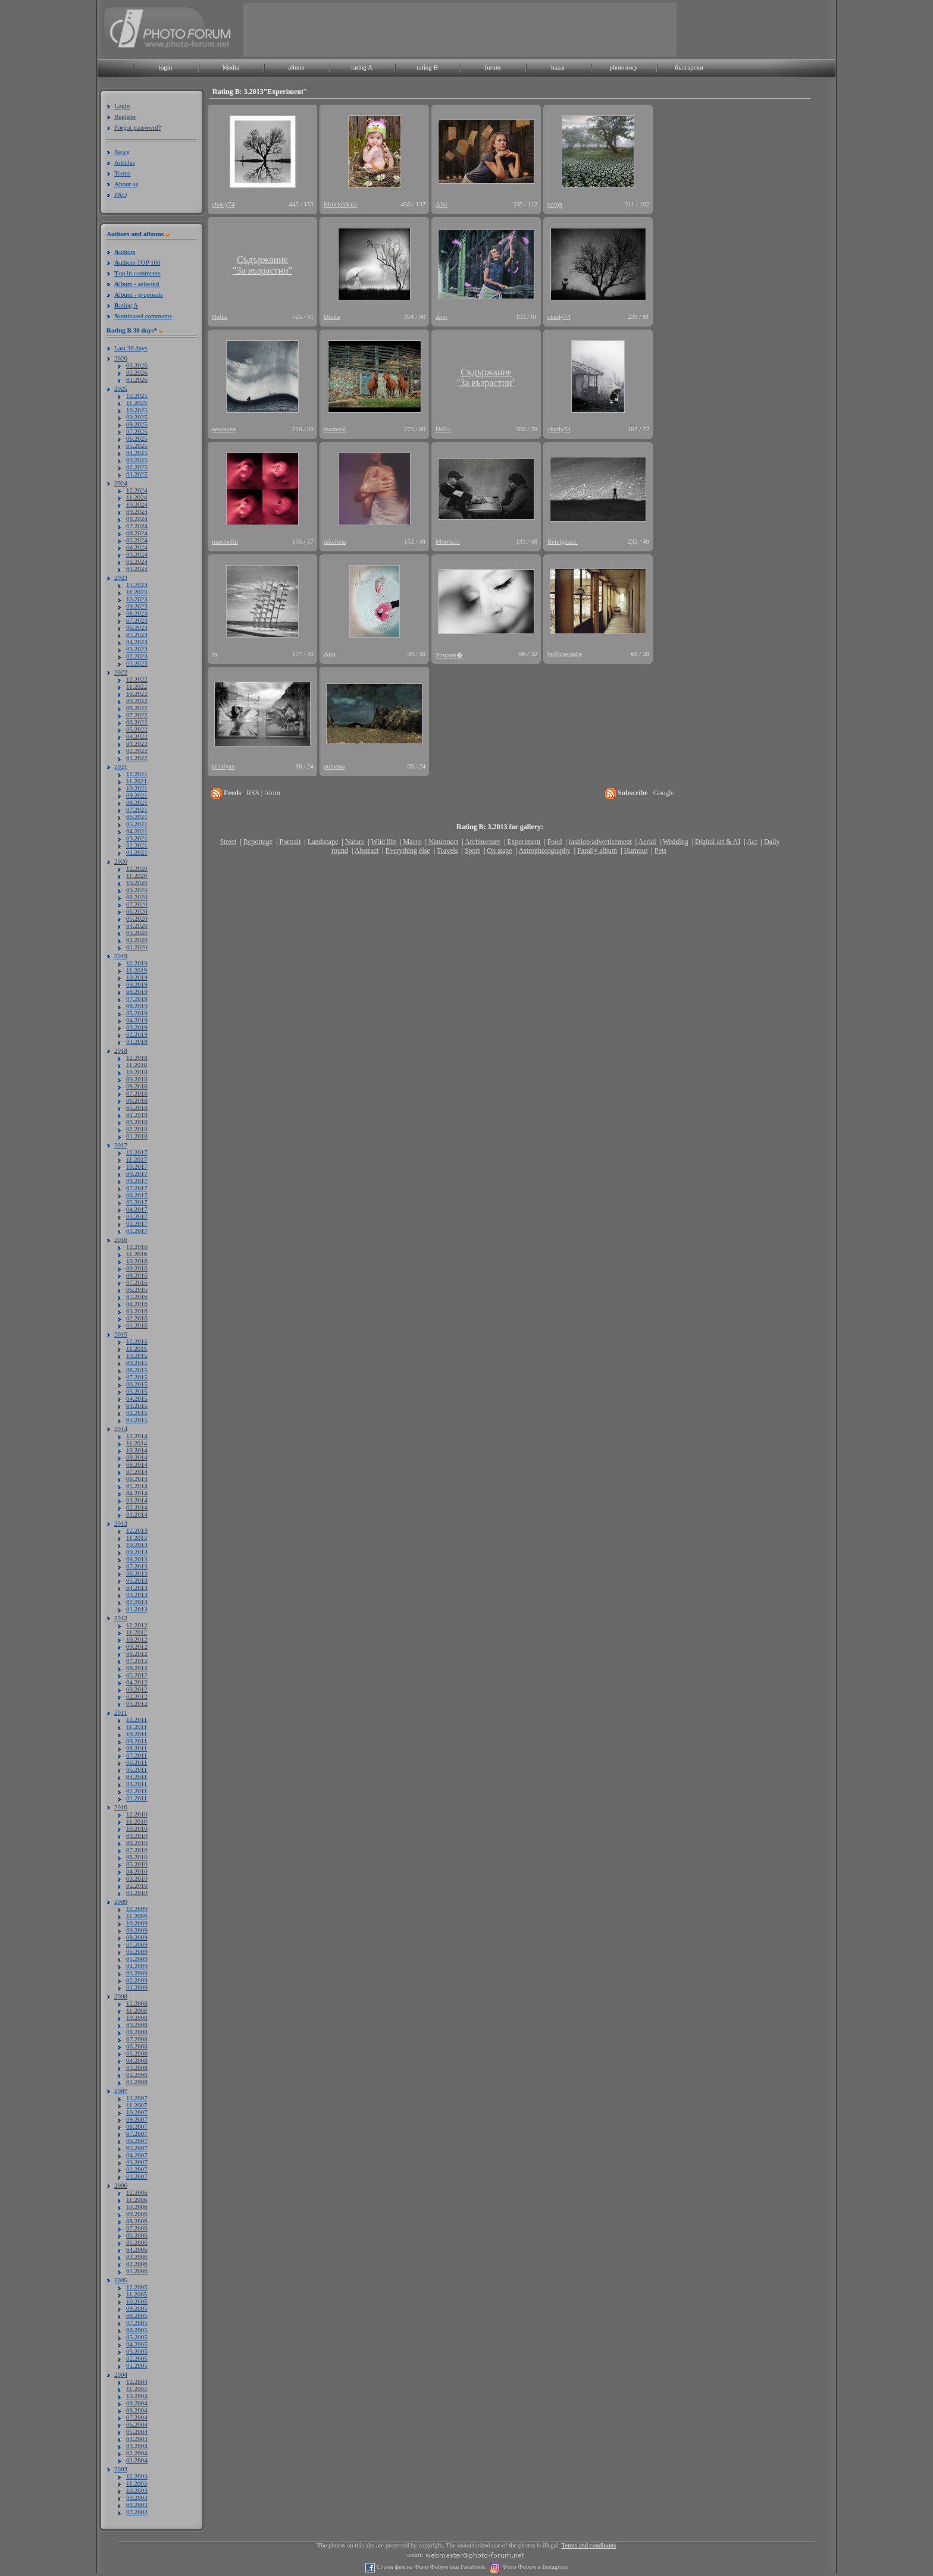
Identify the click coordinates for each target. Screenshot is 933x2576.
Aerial (647, 841)
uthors (124, 251)
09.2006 (137, 2213)
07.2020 (137, 904)
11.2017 (136, 1159)
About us (126, 183)
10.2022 (137, 693)
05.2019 (137, 1012)
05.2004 (137, 2431)
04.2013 (137, 1587)
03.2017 (137, 1216)
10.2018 (137, 1071)
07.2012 (137, 1660)
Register (125, 116)
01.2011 (136, 1798)
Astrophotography (544, 850)
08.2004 (137, 2410)
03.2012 (137, 1689)
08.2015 (137, 1369)
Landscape (323, 841)
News (121, 151)
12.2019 (137, 963)
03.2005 (137, 2351)
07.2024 (137, 525)
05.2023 (137, 634)
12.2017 (137, 1152)
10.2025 (137, 409)
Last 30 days (131, 348)
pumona (334, 766)
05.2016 (137, 1296)
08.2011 (136, 1748)
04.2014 (137, 1492)
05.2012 (137, 1674)
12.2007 (137, 2097)
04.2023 (137, 641)
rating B (427, 67)
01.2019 (137, 1041)
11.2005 (136, 2294)
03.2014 (137, 1500)
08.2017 (137, 1180)
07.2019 (137, 998)
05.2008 (137, 2053)
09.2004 (137, 2402)
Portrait (290, 841)
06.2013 (137, 1573)
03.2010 (137, 1878)
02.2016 (137, 1318)
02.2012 (137, 1696)
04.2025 (137, 452)
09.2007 (137, 2119)
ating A (126, 305)
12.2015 (137, 1341)
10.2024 (137, 504)
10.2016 (137, 1261)
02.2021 (137, 845)
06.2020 (137, 911)
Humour (636, 850)
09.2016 (137, 1268)
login (166, 67)
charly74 (223, 204)
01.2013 (137, 1608)
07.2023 (137, 620)
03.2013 (137, 1594)
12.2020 (137, 868)
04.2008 (137, 2060)
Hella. (220, 316)
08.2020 (137, 896)
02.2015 (137, 1412)
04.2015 (137, 1398)
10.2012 (137, 1639)
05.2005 (137, 2336)
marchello (225, 541)
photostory (623, 67)
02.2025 (137, 466)
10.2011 (136, 1733)
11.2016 (136, 1253)
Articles (124, 162)
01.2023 (137, 663)
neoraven (224, 428)
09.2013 (137, 1551)
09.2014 (137, 1457)
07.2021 (137, 809)
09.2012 (137, 1646)
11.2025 (136, 402)
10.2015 (137, 1355)
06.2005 (137, 2329)
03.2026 (137, 365)
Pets (660, 850)
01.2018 (137, 1136)
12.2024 (137, 490)
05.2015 (137, 1391)
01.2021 (137, 852)
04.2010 (137, 1871)
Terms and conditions (589, 2545)
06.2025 (137, 438)
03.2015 (137, 1405)
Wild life (384, 841)
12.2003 (137, 2476)
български (689, 67)
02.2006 (137, 2263)
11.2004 (136, 2388)
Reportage (258, 841)
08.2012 (137, 1653)
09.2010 (137, 1835)
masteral (335, 428)
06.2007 (137, 2140)
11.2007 (136, 2105)
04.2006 (137, 2249)
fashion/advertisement (600, 841)
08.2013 (137, 1558)
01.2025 (137, 474)
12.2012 (137, 1625)
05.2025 (137, 445)
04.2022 (137, 736)
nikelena (335, 541)
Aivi (441, 204)
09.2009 (137, 1930)
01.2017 (137, 1230)
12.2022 (137, 679)
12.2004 (137, 2381)
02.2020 (137, 939)
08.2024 (137, 518)
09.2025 (137, 417)
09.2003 (137, 2497)
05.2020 (137, 918)
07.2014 (137, 1471)
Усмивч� (449, 654)
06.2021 (137, 816)
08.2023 (137, 613)
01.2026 (137, 379)
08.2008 (137, 2031)
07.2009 (137, 1944)
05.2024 (137, 540)
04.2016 (137, 1303)
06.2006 (137, 2235)
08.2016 (137, 1275)
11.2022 (136, 686)
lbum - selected (136, 283)
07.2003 (137, 2511)
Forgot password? (137, 127)
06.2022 (137, 722)
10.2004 (137, 2395)
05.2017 (137, 1202)
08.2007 (137, 2126)
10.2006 (137, 2206)
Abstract (367, 850)
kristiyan (223, 766)
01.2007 (137, 2176)
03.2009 (137, 1972)
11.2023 (136, 591)
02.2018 (137, 1128)
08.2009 (137, 1937)
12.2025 (137, 395)
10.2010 (137, 1828)
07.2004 (137, 2417)
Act (752, 841)
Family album (597, 850)
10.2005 (137, 2301)
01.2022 (137, 757)
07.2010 (137, 1849)
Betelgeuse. (562, 541)
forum (493, 67)
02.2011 (136, 1790)
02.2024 (137, 561)
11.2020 (136, 875)
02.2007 (137, 2169)
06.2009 (137, 1951)
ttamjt (555, 204)
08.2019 (137, 991)
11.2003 (136, 2483)
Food (554, 841)
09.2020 (137, 889)
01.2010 (137, 1892)
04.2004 (137, 2438)
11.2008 (136, 2010)
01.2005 (137, 2365)
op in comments (137, 273)
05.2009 (137, 1958)
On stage (499, 850)
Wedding (675, 841)
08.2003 (137, 2504)
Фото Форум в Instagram (534, 2567)
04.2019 (137, 1020)
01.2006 (137, 2270)
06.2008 (137, 2046)
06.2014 (137, 1478)
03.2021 (137, 838)
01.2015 (137, 1419)
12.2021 (137, 773)
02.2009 (137, 1980)
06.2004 (137, 2424)
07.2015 (137, 1376)
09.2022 (137, 700)
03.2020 (137, 932)
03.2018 (137, 1121)
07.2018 (137, 1093)
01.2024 (137, 568)
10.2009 (137, 1922)
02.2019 (137, 1034)
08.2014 (137, 1464)
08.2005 (137, 2315)
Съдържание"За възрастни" (262, 265)
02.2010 (137, 1885)
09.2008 (137, 2024)
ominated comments (143, 315)
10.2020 (137, 882)
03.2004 (137, 2445)
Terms (122, 173)
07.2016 (137, 1282)
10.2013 (137, 1544)
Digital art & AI (717, 841)
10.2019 (137, 977)
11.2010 (136, 1821)
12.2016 (137, 1246)
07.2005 (137, 2322)
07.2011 (136, 1755)
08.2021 (137, 802)
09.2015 (137, 1362)
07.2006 (137, 2228)
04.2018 (137, 1114)
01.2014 (137, 1514)
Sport (472, 850)
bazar (558, 67)
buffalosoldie (564, 653)
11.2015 (136, 1348)
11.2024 (136, 497)
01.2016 (137, 1325)
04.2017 (137, 1209)
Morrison (448, 541)
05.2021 (137, 823)
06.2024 (137, 532)
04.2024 (137, 547)
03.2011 (136, 1783)
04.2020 (137, 925)
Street (228, 841)
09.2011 (136, 1740)
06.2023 (137, 627)
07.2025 (137, 431)
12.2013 (137, 1530)
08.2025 (137, 424)
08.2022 (137, 707)
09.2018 (137, 1079)
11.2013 (136, 1537)
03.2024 (137, 554)
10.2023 (137, 599)
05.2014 (137, 1485)
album (296, 67)
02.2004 (137, 2452)
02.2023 (137, 656)
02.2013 (137, 1601)
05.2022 (137, 729)
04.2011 (136, 1776)
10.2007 (137, 2112)
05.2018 (137, 1107)
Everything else (408, 850)
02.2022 (137, 750)
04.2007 (137, 2154)
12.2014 (137, 1435)
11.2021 (136, 781)
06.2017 (137, 1194)
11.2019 (136, 970)
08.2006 (137, 2220)
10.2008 (137, 2017)
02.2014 (137, 1507)
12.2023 (137, 584)
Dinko (332, 316)
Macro (412, 841)
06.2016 (137, 1289)
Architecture (482, 841)
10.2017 (137, 1166)
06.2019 (137, 1005)
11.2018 (136, 1064)
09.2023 (137, 606)
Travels (447, 850)
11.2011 (136, 1726)
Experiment (523, 841)
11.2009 (136, 1915)
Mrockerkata (340, 204)
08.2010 (137, 1842)
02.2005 (137, 2358)
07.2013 (137, 1566)
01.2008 (137, 2081)
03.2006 (137, 2256)
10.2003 (137, 2490)
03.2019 (137, 1027)
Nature (355, 841)
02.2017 (137, 1223)
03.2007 (137, 2162)
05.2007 (137, 2147)
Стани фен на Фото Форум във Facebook (430, 2567)
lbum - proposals (138, 294)
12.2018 (137, 1057)
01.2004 (137, 2460)
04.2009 (137, 1965)
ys (215, 653)
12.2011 (136, 1719)
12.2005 (137, 2287)
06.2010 (137, 1856)
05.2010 (137, 1864)
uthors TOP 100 (137, 262)
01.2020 (137, 946)
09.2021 (137, 795)
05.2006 (137, 2242)
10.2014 (137, 1450)
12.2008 (137, 2003)
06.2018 (137, 1100)
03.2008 (137, 2067)
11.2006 (136, 2199)
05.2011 (136, 1769)
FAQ (120, 194)
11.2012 (136, 1632)
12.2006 (137, 2192)
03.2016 (137, 1310)
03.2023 (137, 648)
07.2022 (137, 714)
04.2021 (137, 830)
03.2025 (137, 459)
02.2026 (137, 372)
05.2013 (137, 1580)
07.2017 (137, 1187)
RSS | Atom (263, 793)
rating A (361, 67)
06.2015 (137, 1384)
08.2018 (137, 1086)
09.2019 (137, 984)
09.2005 (137, 2308)
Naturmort (443, 841)
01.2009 (137, 1987)
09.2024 (137, 511)
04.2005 (137, 2344)
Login (122, 105)
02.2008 (137, 2074)
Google (663, 793)
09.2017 (137, 1173)
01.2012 (137, 1703)
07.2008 (137, 2038)
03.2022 (137, 743)
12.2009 (137, 1908)
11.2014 (136, 1443)
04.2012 (137, 1682)
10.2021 (137, 788)
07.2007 (137, 2133)
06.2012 (137, 1667)
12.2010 (137, 1814)
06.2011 (136, 1762)
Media (231, 67)
